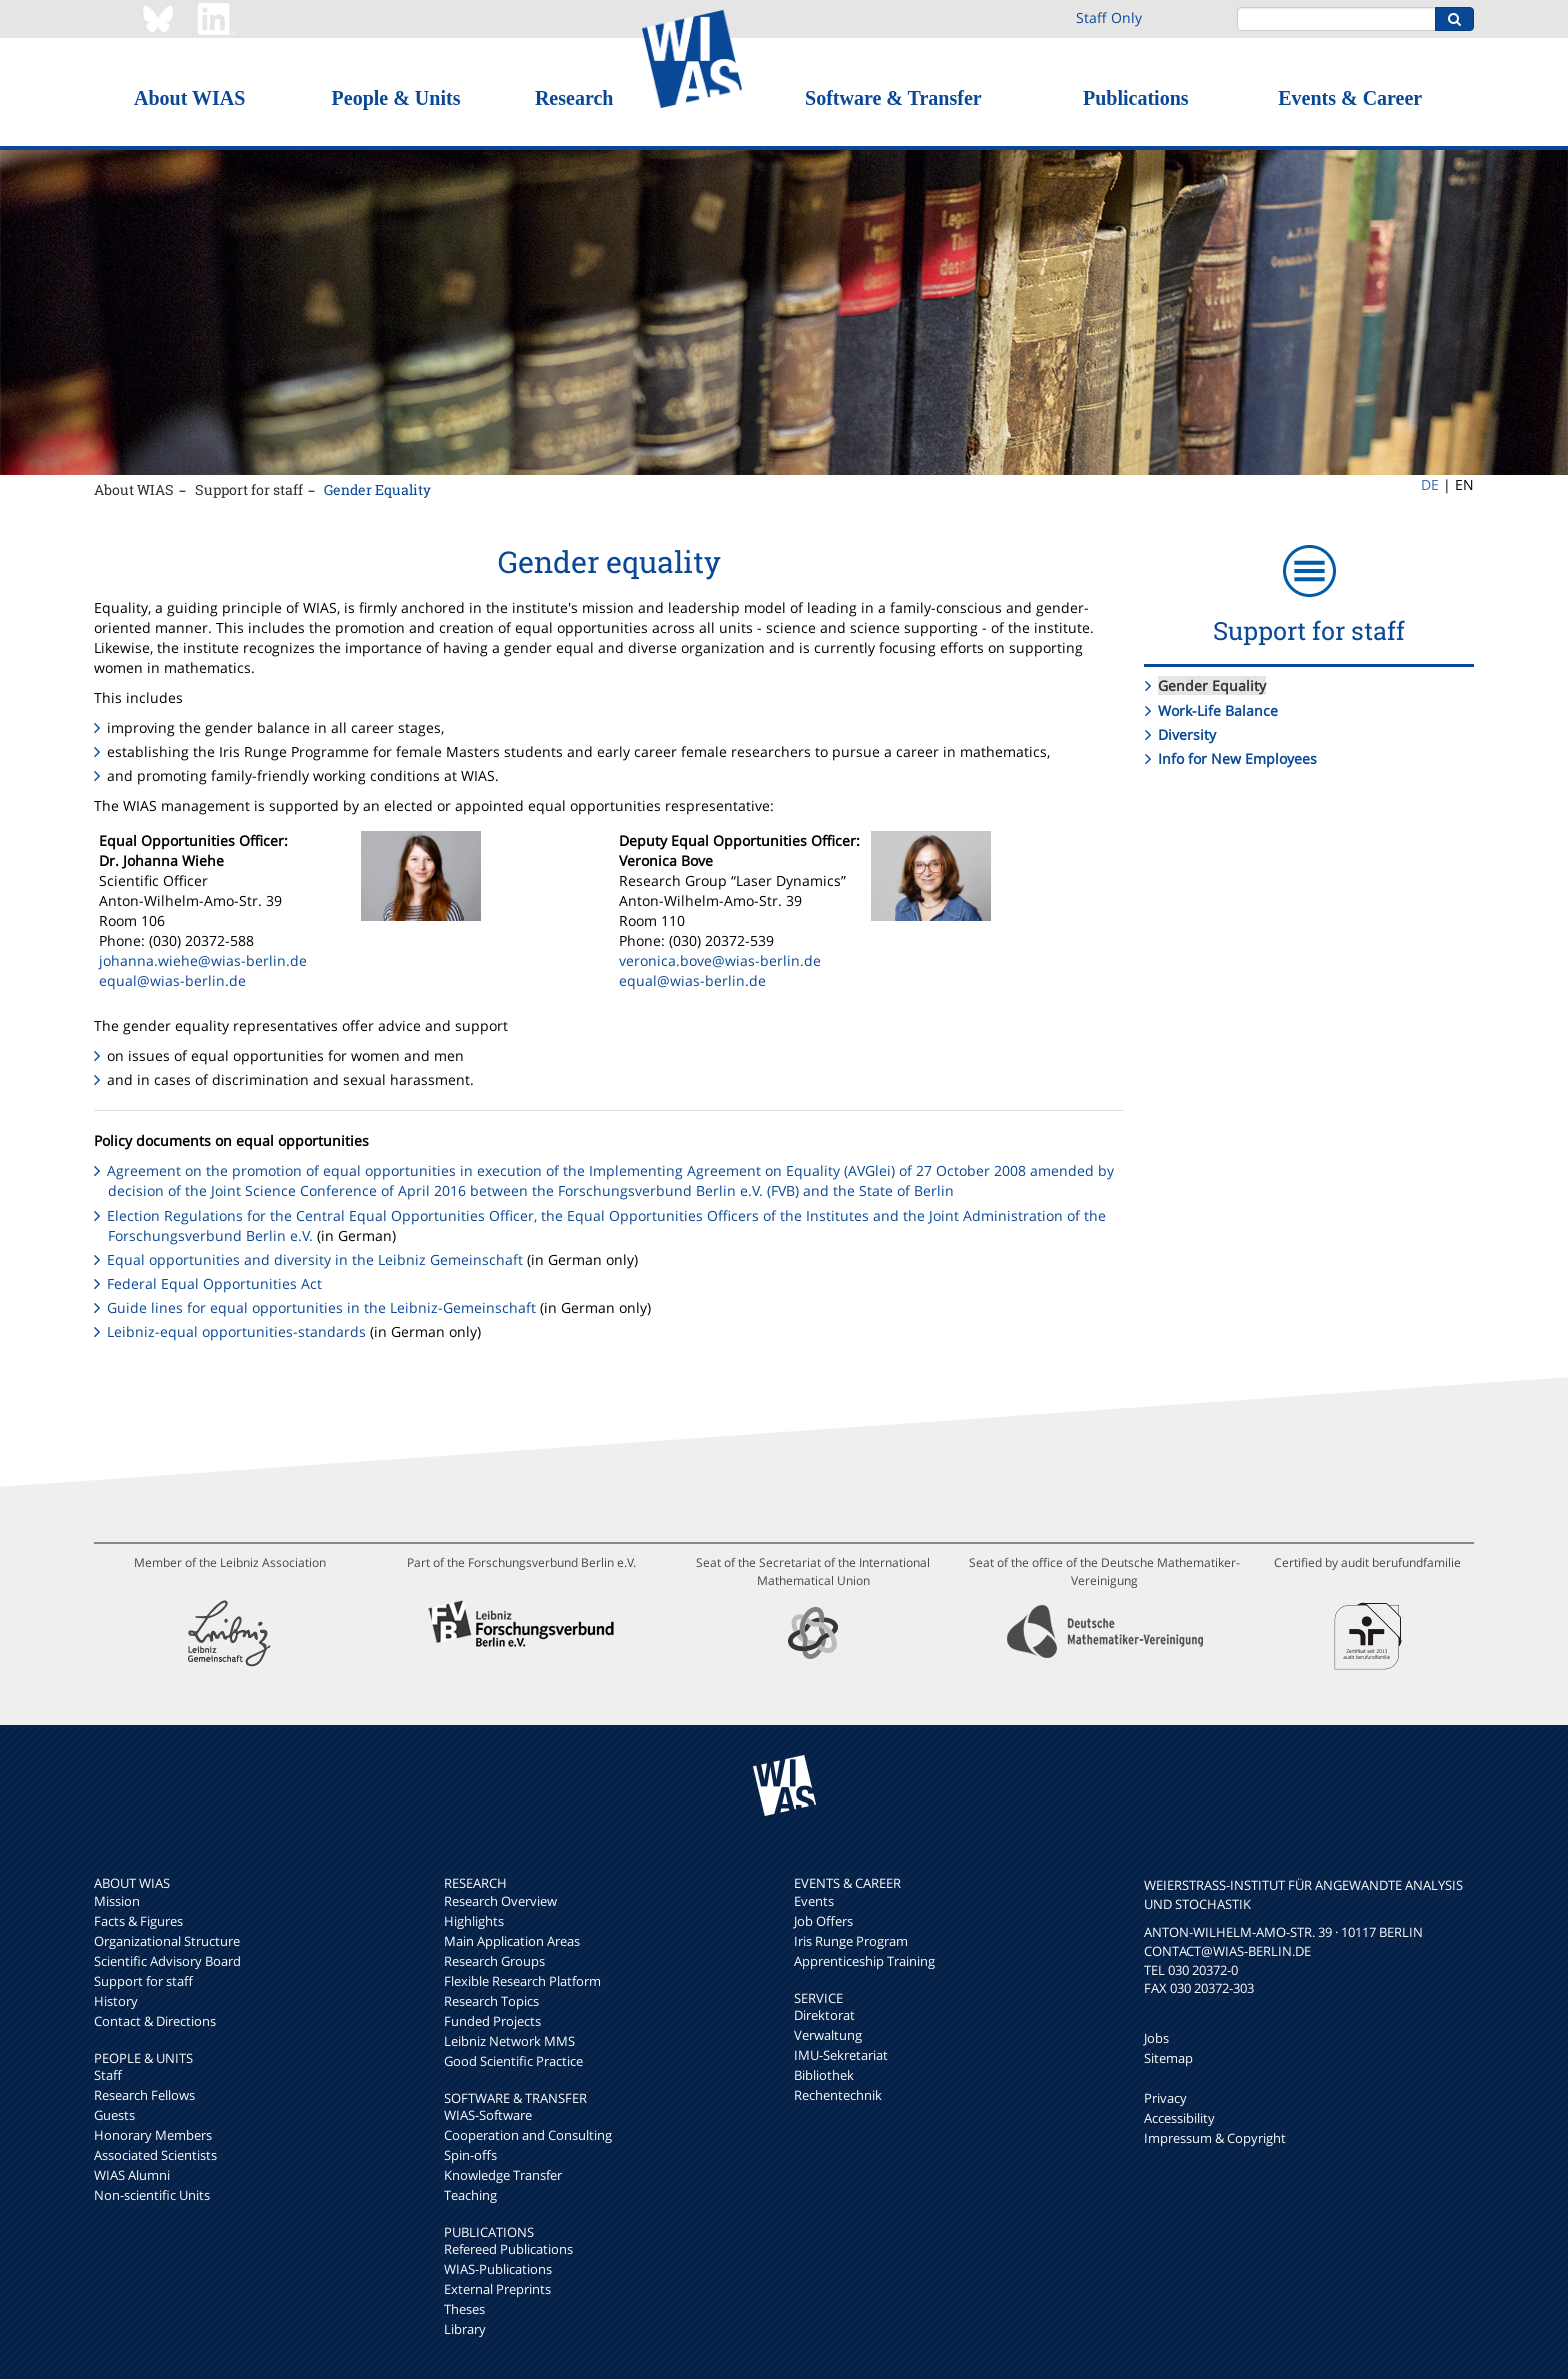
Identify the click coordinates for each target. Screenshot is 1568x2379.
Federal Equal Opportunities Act (214, 1283)
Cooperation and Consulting (528, 2135)
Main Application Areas (512, 1941)
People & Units (396, 98)
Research (574, 98)
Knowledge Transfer (503, 2175)
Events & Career (1350, 98)
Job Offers (823, 1921)
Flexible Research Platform (522, 1981)
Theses (464, 2309)
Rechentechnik (838, 2095)
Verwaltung (828, 2035)
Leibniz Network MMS (509, 2041)
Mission (117, 1901)
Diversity (1187, 734)
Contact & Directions (155, 2021)
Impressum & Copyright (1215, 2138)
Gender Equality (377, 489)
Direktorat (824, 2015)
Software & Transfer (893, 98)
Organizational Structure (167, 1941)
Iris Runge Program (851, 1941)
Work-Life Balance (1218, 710)
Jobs (1156, 2038)
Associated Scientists (155, 2155)
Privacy (1165, 2098)
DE (1430, 484)
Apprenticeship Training (864, 1961)
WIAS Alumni (132, 2175)
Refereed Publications (508, 2249)
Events (814, 1901)
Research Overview (500, 1901)
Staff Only (1109, 17)
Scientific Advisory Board (167, 1961)
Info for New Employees (1237, 758)
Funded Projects (492, 2021)
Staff (108, 2075)
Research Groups (494, 1961)
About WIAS (189, 98)
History (116, 2001)
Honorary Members (153, 2135)
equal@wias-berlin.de (172, 980)
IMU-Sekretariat (841, 2055)
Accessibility (1179, 2118)
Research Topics (491, 2001)
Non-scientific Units (152, 2195)
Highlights (474, 1921)
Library (465, 2329)
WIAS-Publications (498, 2269)
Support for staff (249, 489)
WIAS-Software (488, 2115)
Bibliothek (824, 2075)
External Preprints (497, 2289)
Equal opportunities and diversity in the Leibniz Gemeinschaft (317, 1259)
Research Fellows (144, 2095)
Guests (114, 2115)
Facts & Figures (138, 1921)
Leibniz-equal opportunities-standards (236, 1331)
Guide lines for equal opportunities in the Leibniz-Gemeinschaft (323, 1307)
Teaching (470, 2195)
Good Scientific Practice (513, 2061)
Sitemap (1168, 2058)
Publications (1136, 98)
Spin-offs (470, 2155)
